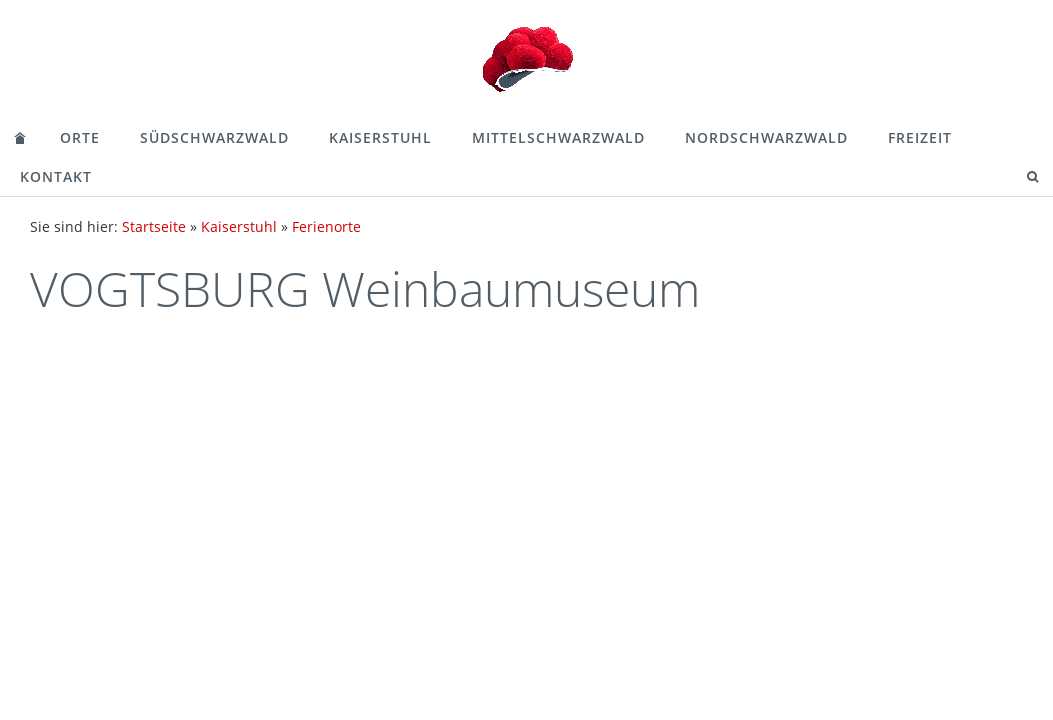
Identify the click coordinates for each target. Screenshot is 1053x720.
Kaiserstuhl (380, 137)
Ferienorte (326, 226)
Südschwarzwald (214, 137)
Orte (80, 137)
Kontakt (56, 176)
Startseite (154, 226)
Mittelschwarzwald (558, 137)
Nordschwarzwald (766, 137)
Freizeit (920, 137)
